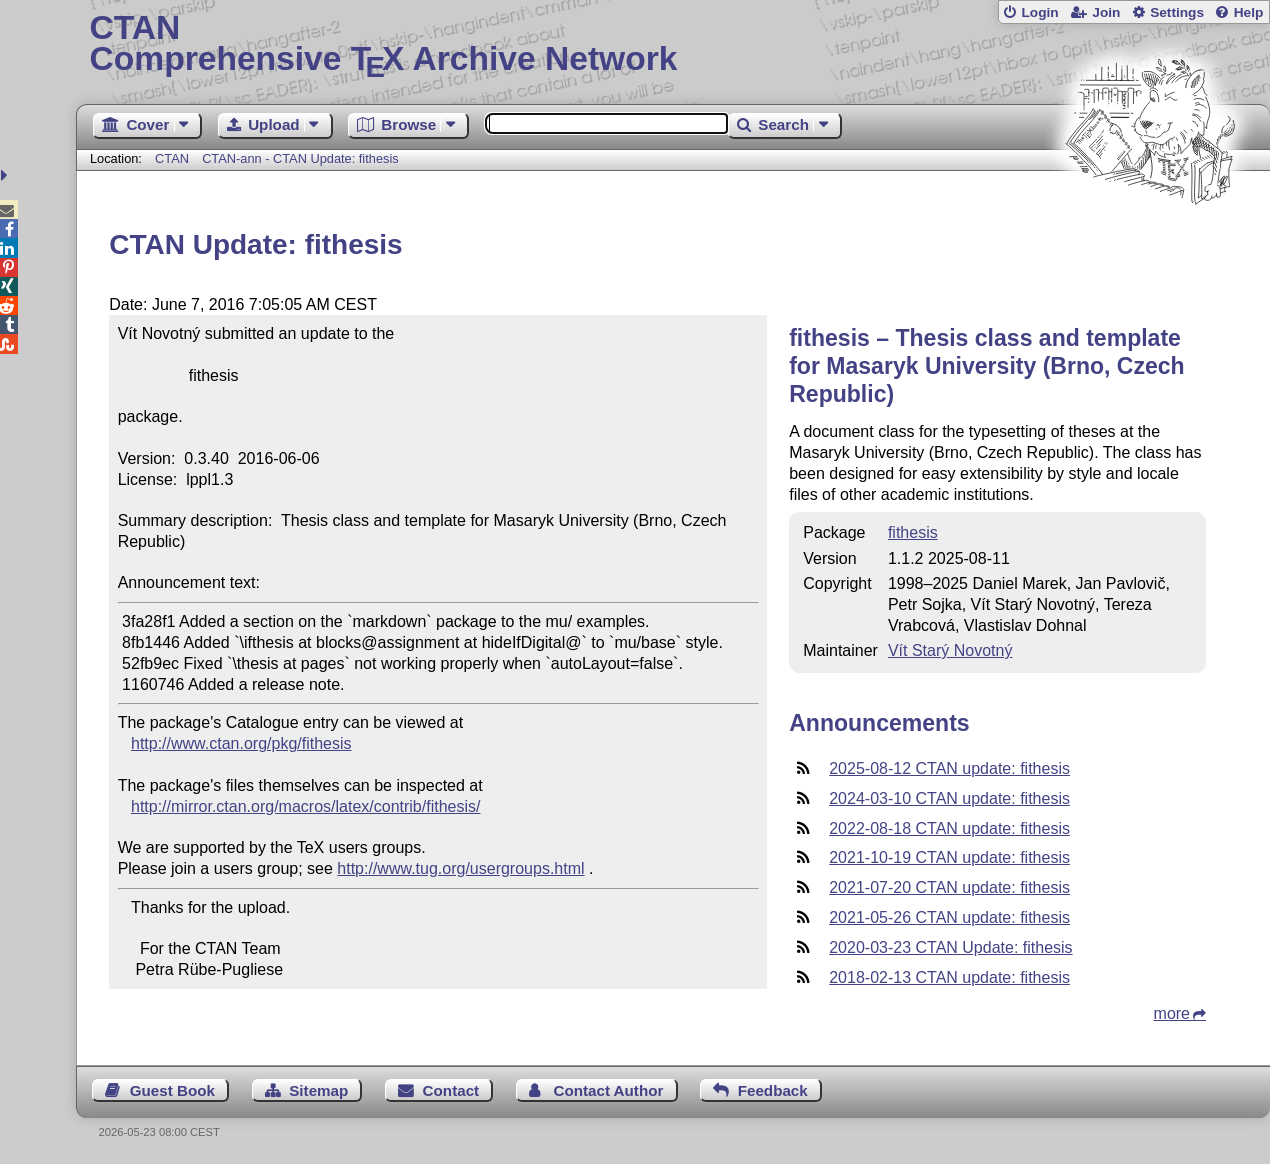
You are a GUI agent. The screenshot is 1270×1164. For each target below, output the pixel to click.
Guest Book (172, 1090)
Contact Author (608, 1090)
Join (1106, 12)
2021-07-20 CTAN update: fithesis (949, 887)
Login (1039, 12)
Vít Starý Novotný (950, 650)
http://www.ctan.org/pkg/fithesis (241, 743)
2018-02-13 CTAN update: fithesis (949, 977)
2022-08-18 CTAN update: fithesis (949, 828)
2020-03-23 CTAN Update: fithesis (950, 947)
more (1172, 1013)
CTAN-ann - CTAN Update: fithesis (300, 158)
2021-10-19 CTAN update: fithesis (949, 857)
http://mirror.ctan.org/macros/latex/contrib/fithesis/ (305, 806)
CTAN (172, 158)
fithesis (913, 532)
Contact (451, 1090)
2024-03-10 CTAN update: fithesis (949, 798)
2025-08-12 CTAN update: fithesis (949, 768)
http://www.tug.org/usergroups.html (460, 868)
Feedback (773, 1090)
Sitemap (318, 1090)
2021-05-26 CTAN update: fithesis (949, 917)
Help (1249, 12)
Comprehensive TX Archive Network (673, 45)
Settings (1177, 12)
